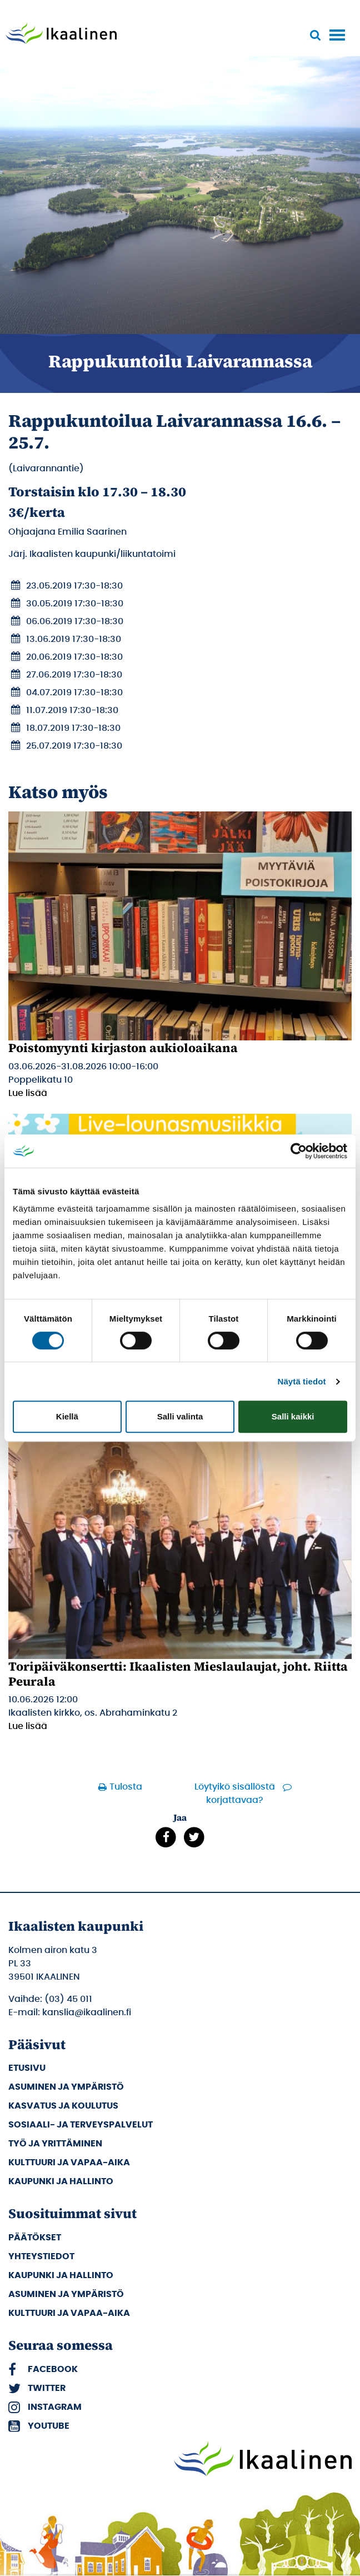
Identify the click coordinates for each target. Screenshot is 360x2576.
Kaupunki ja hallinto (60, 2181)
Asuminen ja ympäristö (66, 2086)
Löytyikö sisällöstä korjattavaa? (234, 1793)
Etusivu (27, 2068)
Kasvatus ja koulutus (63, 2105)
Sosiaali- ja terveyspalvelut (80, 2124)
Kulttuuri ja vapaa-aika (69, 2162)
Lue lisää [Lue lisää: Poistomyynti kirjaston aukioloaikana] (27, 1093)
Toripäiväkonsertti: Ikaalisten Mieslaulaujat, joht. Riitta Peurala (178, 1673)
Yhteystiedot (41, 2256)
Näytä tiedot (302, 1381)
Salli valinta (180, 1416)
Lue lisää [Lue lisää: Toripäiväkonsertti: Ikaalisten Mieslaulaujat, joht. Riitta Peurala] (27, 1726)
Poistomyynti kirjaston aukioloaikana (123, 1047)
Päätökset (34, 2237)
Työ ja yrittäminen (55, 2143)
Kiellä (67, 1416)
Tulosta (125, 1786)
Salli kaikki (293, 1416)
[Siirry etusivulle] (61, 34)
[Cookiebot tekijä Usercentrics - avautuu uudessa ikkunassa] (298, 1151)
